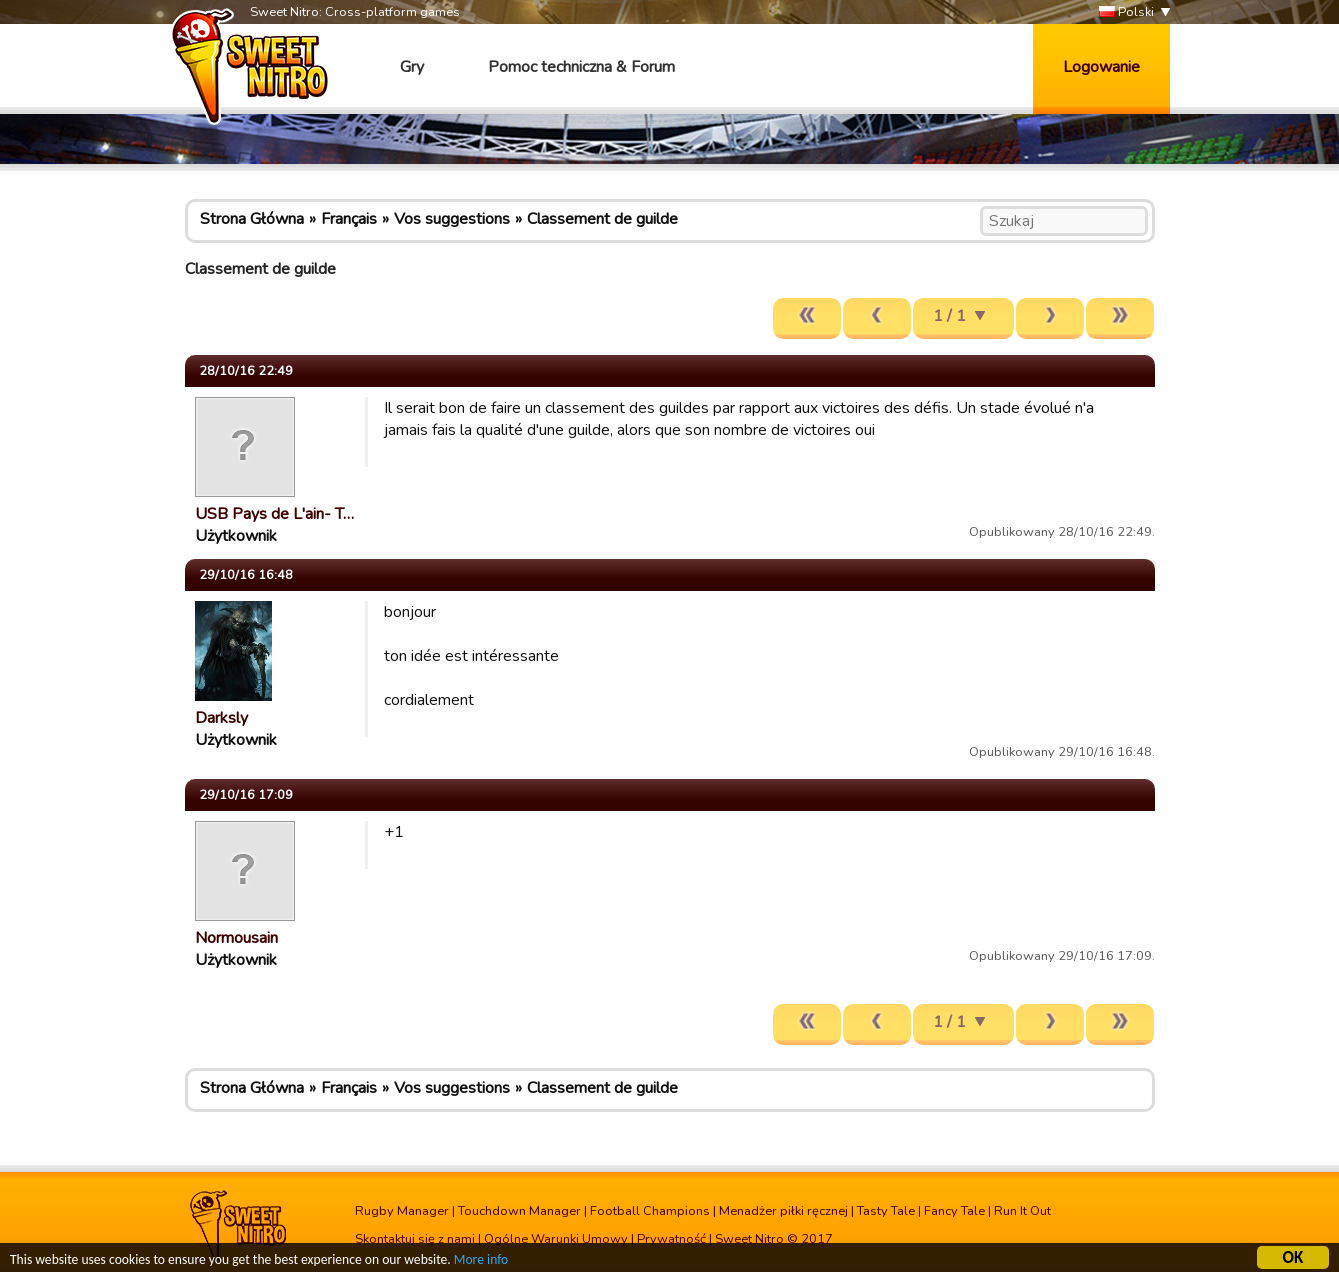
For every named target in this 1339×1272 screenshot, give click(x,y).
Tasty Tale (886, 1211)
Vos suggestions (452, 219)
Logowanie (1101, 67)
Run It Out (1022, 1211)
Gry (412, 67)
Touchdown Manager (519, 1211)
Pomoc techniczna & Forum (581, 67)
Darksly (221, 718)
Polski (1126, 12)
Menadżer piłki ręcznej (783, 1211)
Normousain (236, 938)
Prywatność (671, 1239)
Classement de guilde (602, 219)
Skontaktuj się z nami (415, 1239)
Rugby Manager (402, 1211)
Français (349, 219)
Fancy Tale (954, 1211)
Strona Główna (252, 219)
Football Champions (650, 1211)
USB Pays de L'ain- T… (274, 514)
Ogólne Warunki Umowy (556, 1239)
